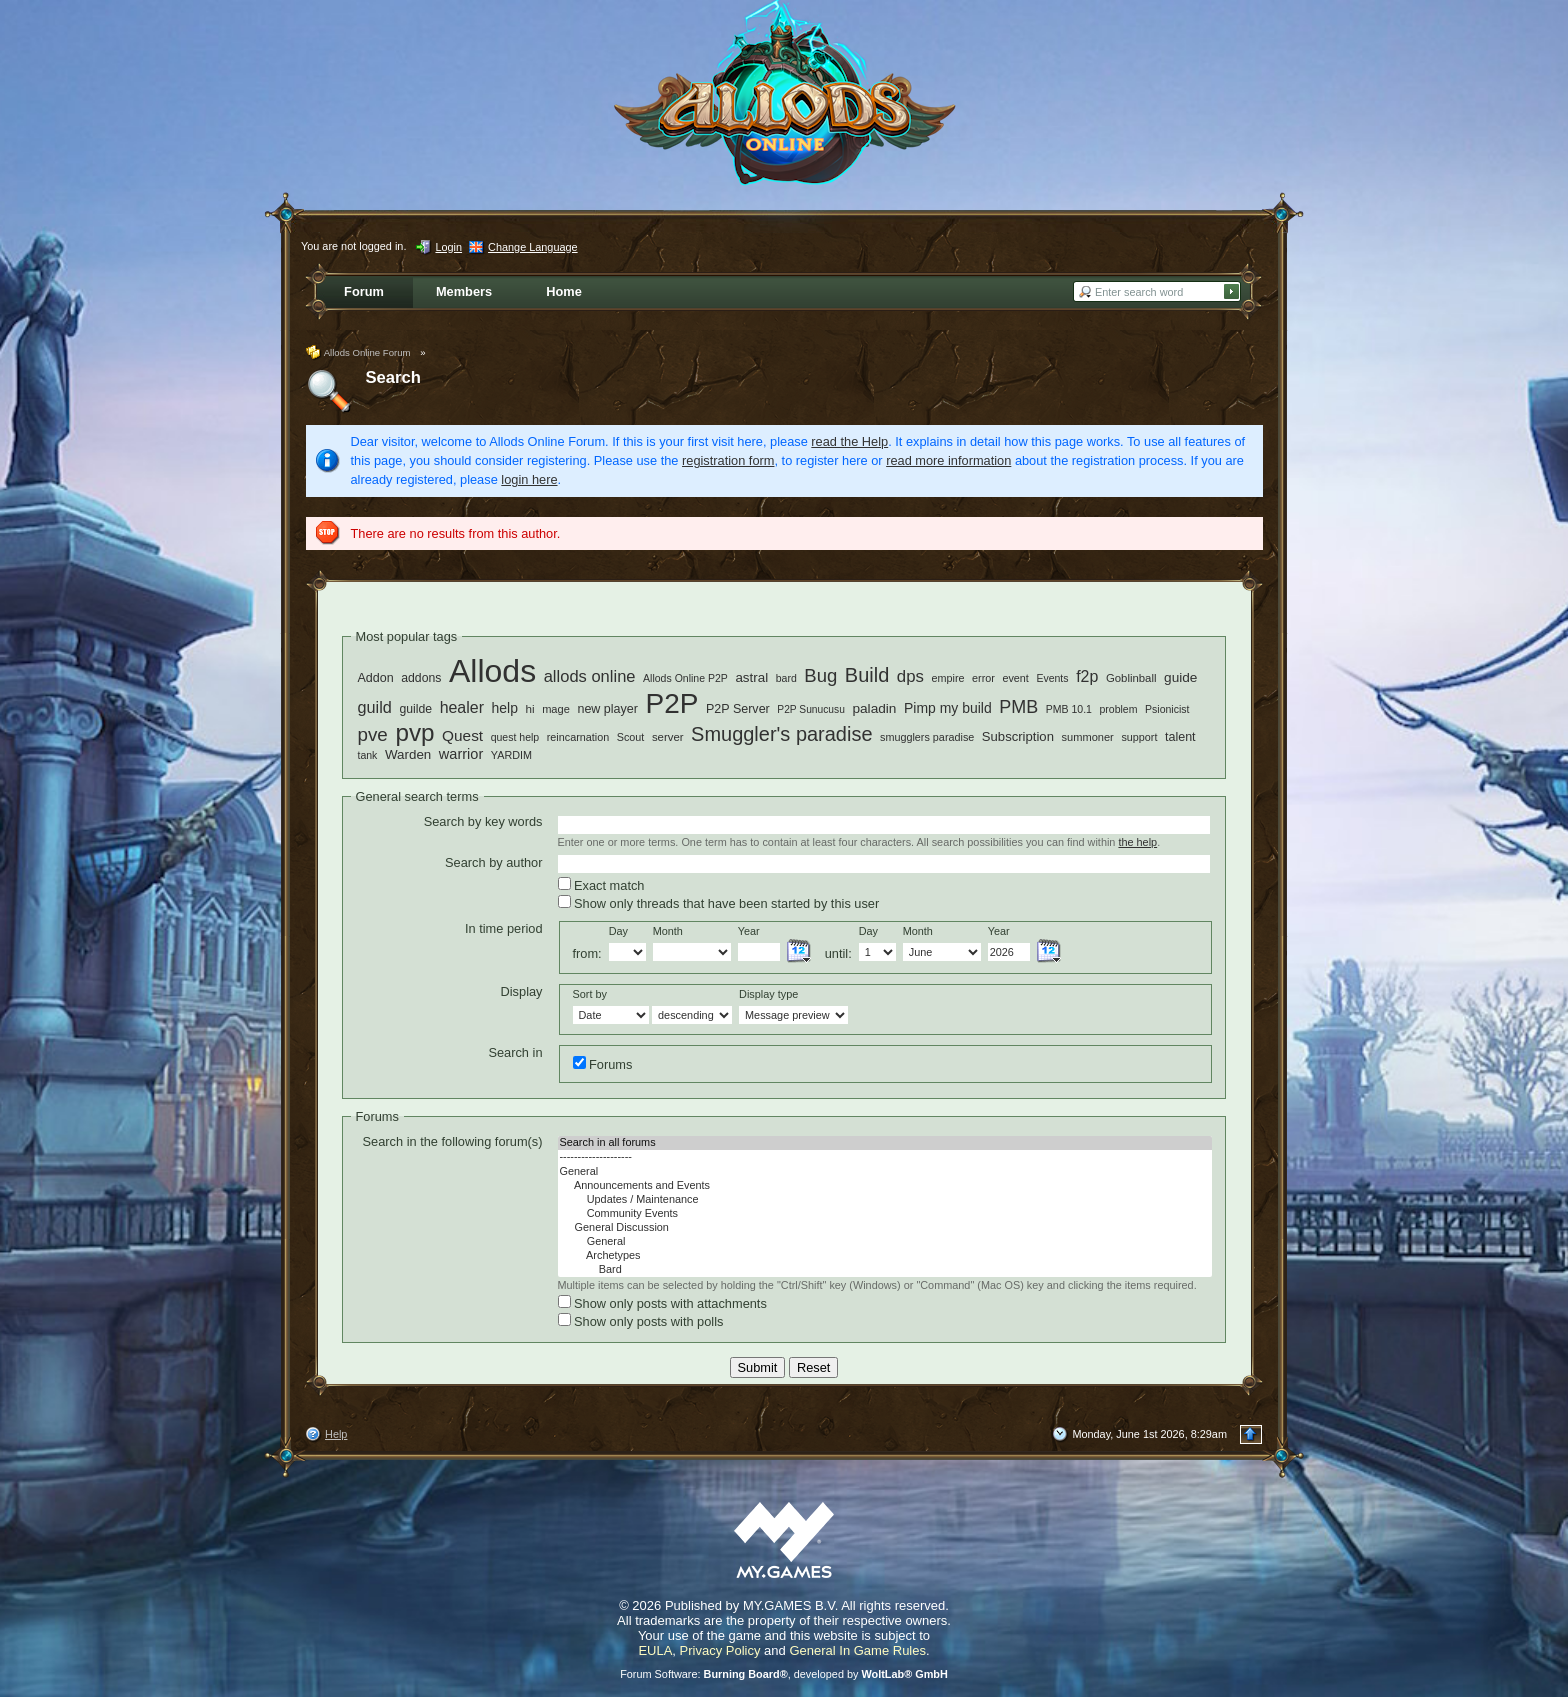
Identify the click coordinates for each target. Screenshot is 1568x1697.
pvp (414, 732)
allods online (590, 676)
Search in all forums (885, 1143)
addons (421, 678)
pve (373, 734)
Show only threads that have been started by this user (719, 903)
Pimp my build (948, 708)
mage (556, 709)
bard (786, 678)
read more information (948, 460)
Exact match (601, 885)
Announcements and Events (885, 1186)
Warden (408, 754)
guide (1180, 677)
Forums (603, 1064)
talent (1180, 737)
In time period (504, 928)
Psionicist (1167, 709)
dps (910, 676)
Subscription (1018, 736)
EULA (655, 1650)
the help (1137, 842)
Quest (462, 735)
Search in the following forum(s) (453, 1141)
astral (751, 677)
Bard (885, 1270)
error (983, 678)
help (505, 708)
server (668, 737)
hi (530, 708)
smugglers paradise (927, 737)
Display (522, 991)
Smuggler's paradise (781, 734)
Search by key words (483, 821)
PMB (1018, 707)
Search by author (493, 862)
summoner (1087, 737)
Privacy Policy (720, 1650)
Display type (768, 994)
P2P (672, 703)
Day (618, 931)
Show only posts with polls (641, 1321)
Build (867, 675)
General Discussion (885, 1228)
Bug (820, 675)
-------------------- (885, 1157)
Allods (492, 671)
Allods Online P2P (685, 678)
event (1015, 678)
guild (375, 707)
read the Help (849, 441)
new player (607, 709)
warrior (461, 754)
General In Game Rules (857, 1650)
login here (529, 479)
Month (668, 931)
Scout (631, 737)
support (1139, 737)
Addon (376, 678)
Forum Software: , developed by (784, 1674)
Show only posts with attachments (662, 1303)
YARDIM (511, 755)
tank (368, 755)
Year (749, 931)
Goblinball (1131, 678)
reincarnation (578, 737)
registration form (728, 460)
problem (1118, 709)
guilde (415, 709)
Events (1052, 678)
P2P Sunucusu (811, 709)
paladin (874, 708)
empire (947, 678)
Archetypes (885, 1256)
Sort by (590, 994)
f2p (1087, 676)
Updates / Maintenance (885, 1200)
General (885, 1172)
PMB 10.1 (1069, 709)
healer (462, 707)
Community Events (885, 1214)
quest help (515, 737)
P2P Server (738, 709)
